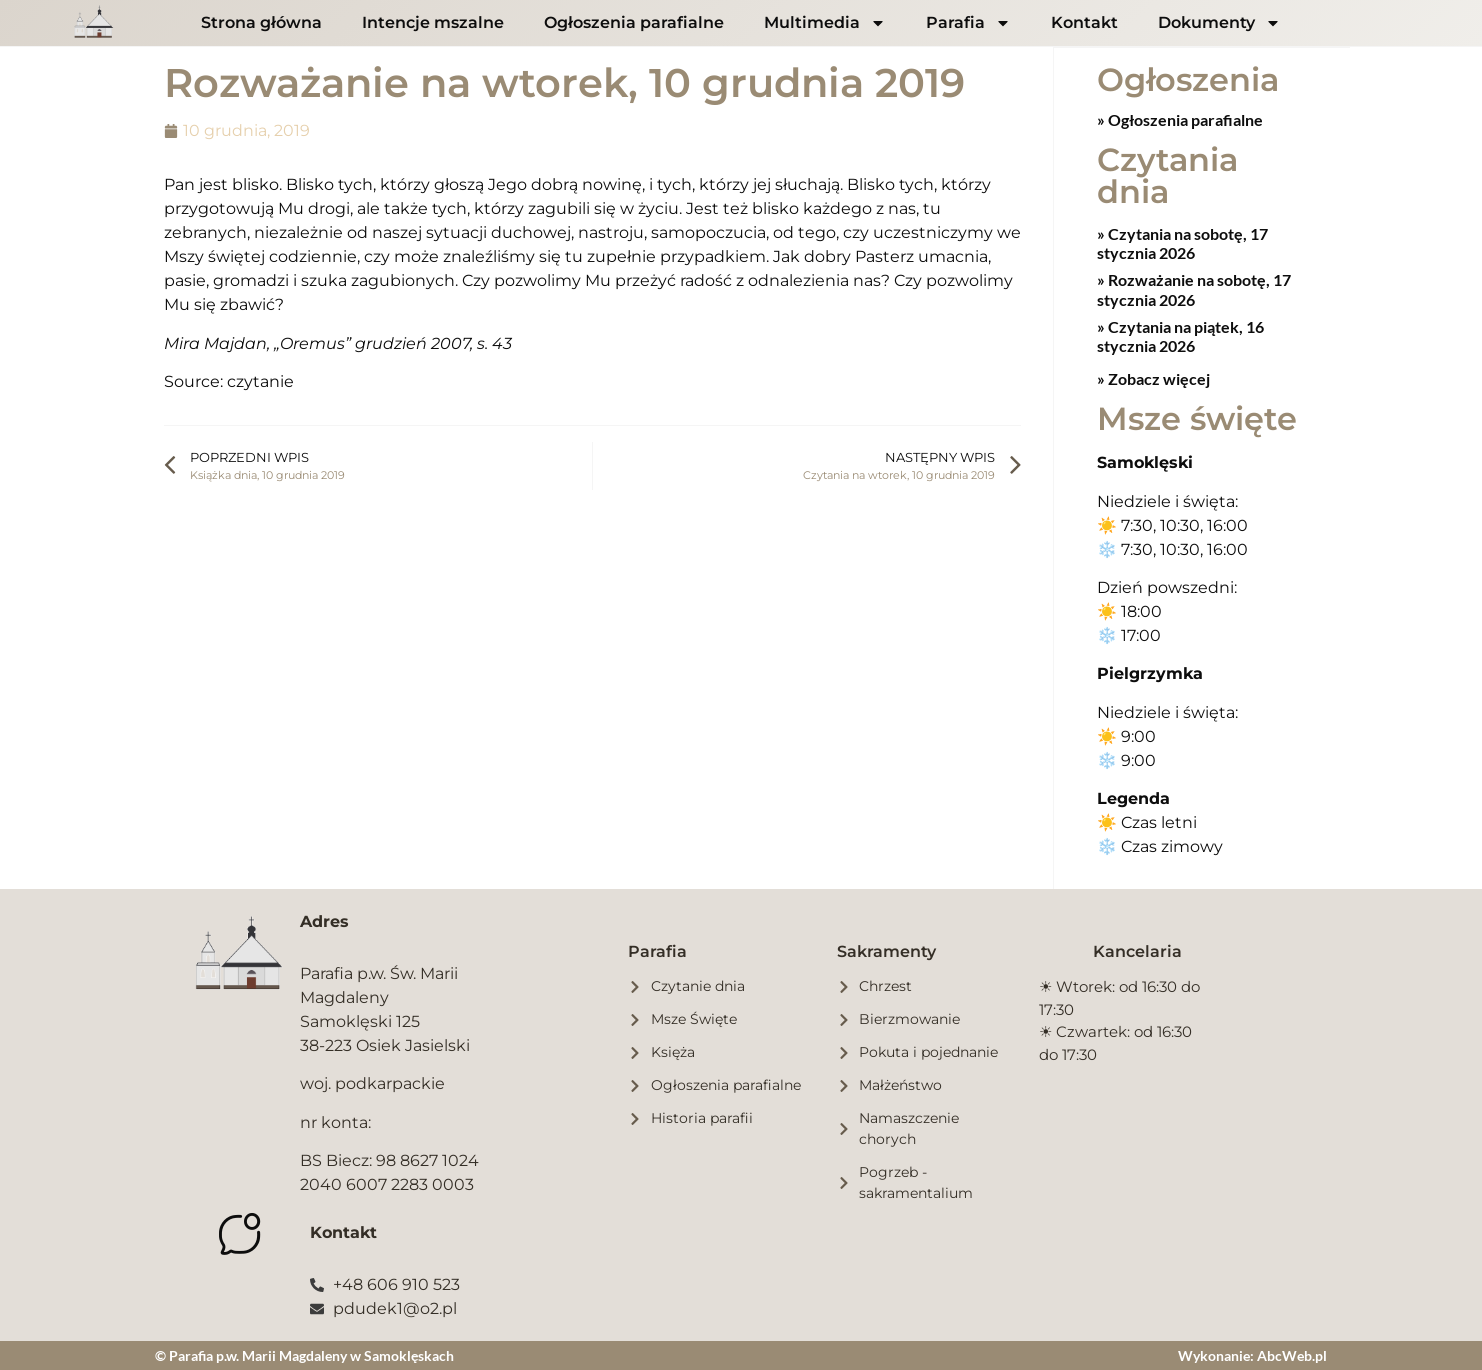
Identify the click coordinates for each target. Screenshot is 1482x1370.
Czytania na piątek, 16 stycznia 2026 (1180, 335)
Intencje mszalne (433, 22)
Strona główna (261, 22)
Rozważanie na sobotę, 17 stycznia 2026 (1194, 288)
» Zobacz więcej (1153, 377)
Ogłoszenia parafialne (634, 22)
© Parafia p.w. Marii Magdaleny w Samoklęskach (304, 1354)
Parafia (968, 23)
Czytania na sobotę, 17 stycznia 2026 (1182, 242)
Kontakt (1084, 22)
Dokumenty (1219, 23)
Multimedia (825, 23)
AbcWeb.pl (1292, 1354)
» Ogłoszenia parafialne (1180, 118)
